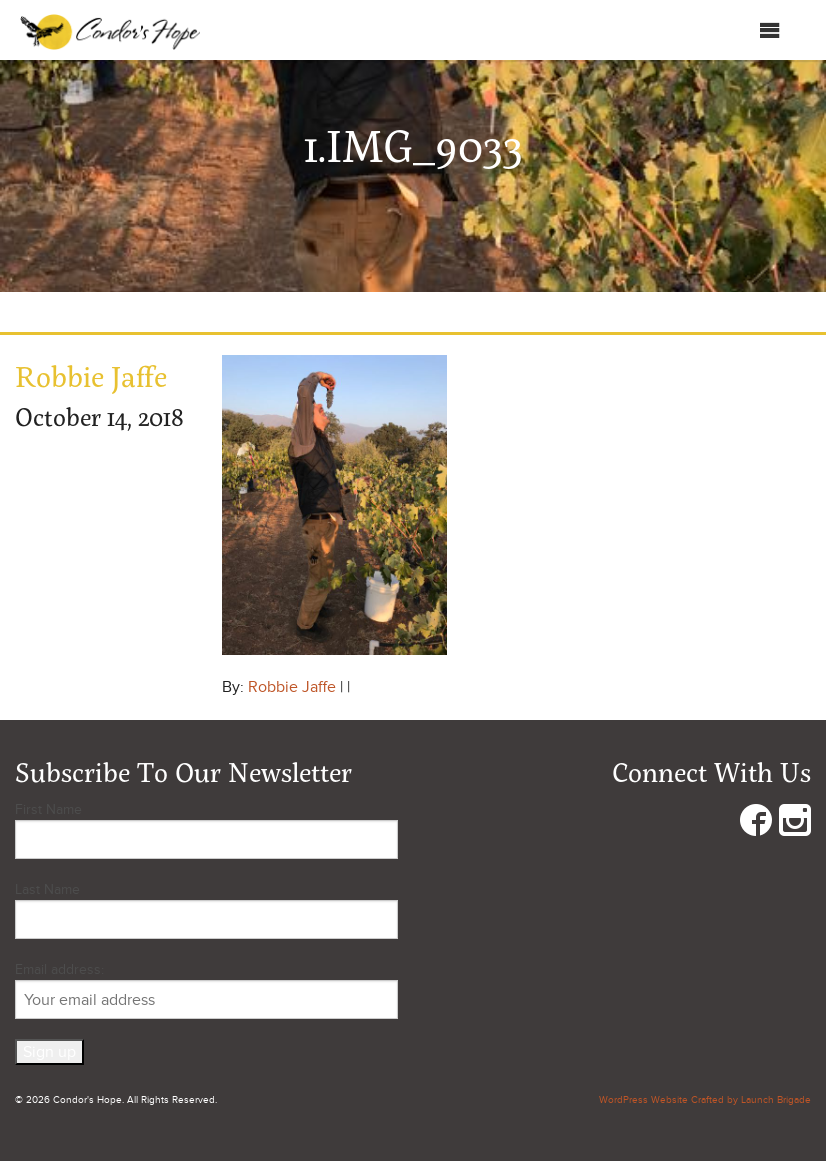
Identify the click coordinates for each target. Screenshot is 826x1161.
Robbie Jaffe (292, 687)
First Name (48, 809)
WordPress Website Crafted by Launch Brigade (705, 1100)
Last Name (47, 889)
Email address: (206, 990)
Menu (749, 30)
